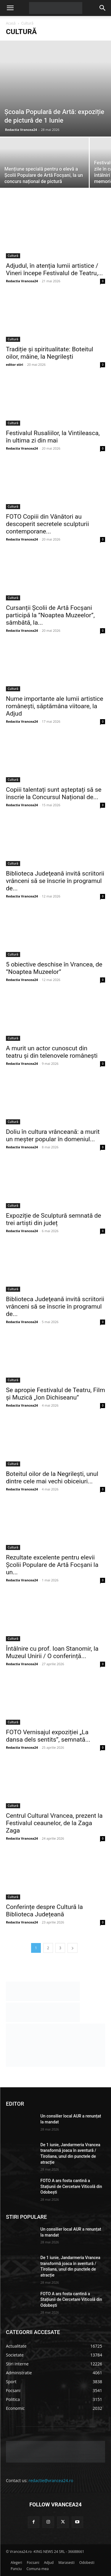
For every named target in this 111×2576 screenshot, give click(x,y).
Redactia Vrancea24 (21, 129)
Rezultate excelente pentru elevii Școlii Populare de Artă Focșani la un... (52, 1565)
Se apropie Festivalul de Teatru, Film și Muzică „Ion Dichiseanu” (55, 1393)
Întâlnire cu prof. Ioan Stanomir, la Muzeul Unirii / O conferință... (52, 1652)
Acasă (10, 23)
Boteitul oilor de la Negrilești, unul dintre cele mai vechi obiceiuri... (52, 1477)
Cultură (13, 256)
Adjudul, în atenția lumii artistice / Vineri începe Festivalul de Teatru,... (54, 269)
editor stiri (14, 364)
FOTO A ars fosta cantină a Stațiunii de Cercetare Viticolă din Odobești (71, 2186)
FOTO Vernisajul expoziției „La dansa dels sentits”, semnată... (48, 1736)
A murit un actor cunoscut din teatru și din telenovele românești (52, 1052)
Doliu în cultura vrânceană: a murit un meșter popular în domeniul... (53, 1135)
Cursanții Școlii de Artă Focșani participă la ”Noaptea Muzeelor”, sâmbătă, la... (50, 615)
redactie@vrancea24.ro (51, 2480)
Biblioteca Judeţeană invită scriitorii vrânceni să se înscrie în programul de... (55, 881)
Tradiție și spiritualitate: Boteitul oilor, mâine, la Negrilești (49, 353)
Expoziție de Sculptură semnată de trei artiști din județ (53, 1219)
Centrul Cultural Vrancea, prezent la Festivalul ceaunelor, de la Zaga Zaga (54, 1823)
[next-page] (72, 1948)
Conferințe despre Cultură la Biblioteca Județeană (44, 1910)
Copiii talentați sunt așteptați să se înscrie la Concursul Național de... (54, 793)
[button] (10, 8)
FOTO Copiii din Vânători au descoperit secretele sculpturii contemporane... (47, 524)
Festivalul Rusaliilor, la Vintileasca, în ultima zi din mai (53, 436)
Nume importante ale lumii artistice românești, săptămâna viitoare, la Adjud (54, 706)
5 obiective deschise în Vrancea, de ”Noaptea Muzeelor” (54, 968)
